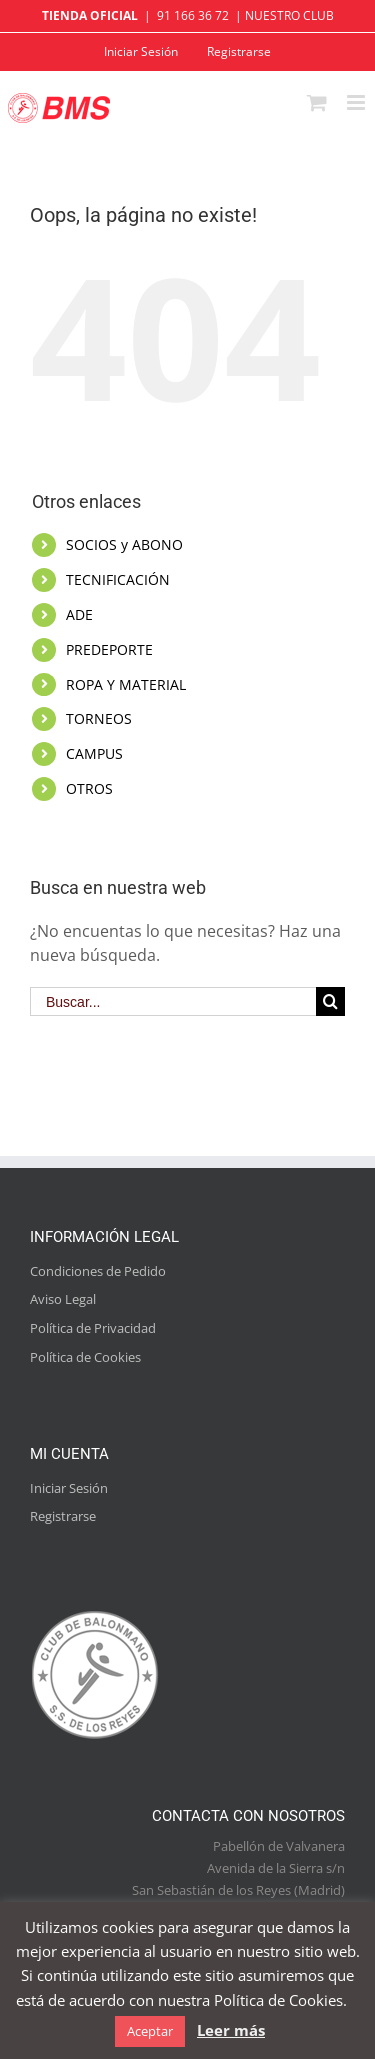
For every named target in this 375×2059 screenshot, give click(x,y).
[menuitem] (141, 52)
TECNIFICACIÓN (118, 579)
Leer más (231, 2030)
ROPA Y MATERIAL (126, 684)
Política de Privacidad (93, 1328)
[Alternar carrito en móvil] (317, 102)
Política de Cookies (85, 1357)
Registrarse (63, 1516)
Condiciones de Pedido (98, 1271)
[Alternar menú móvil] (357, 102)
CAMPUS (94, 753)
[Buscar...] (173, 1001)
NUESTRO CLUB (289, 15)
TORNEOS (99, 718)
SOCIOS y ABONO (124, 544)
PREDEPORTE (109, 649)
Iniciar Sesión (69, 1488)
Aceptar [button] (150, 2031)
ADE (79, 614)
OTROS (89, 788)
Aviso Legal (63, 1299)
